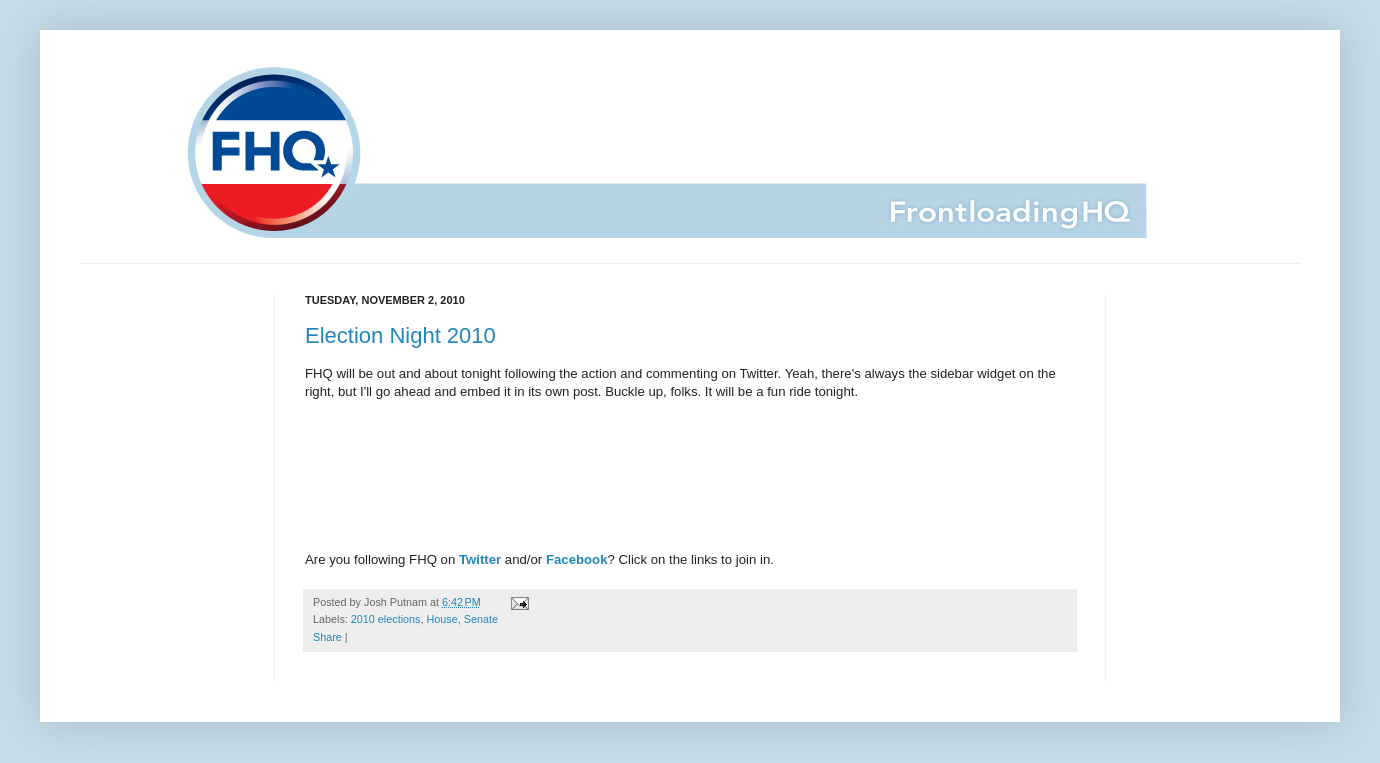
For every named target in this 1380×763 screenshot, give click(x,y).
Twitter (480, 559)
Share (327, 637)
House (441, 619)
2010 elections (386, 619)
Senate (481, 619)
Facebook (577, 559)
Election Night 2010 (400, 335)
